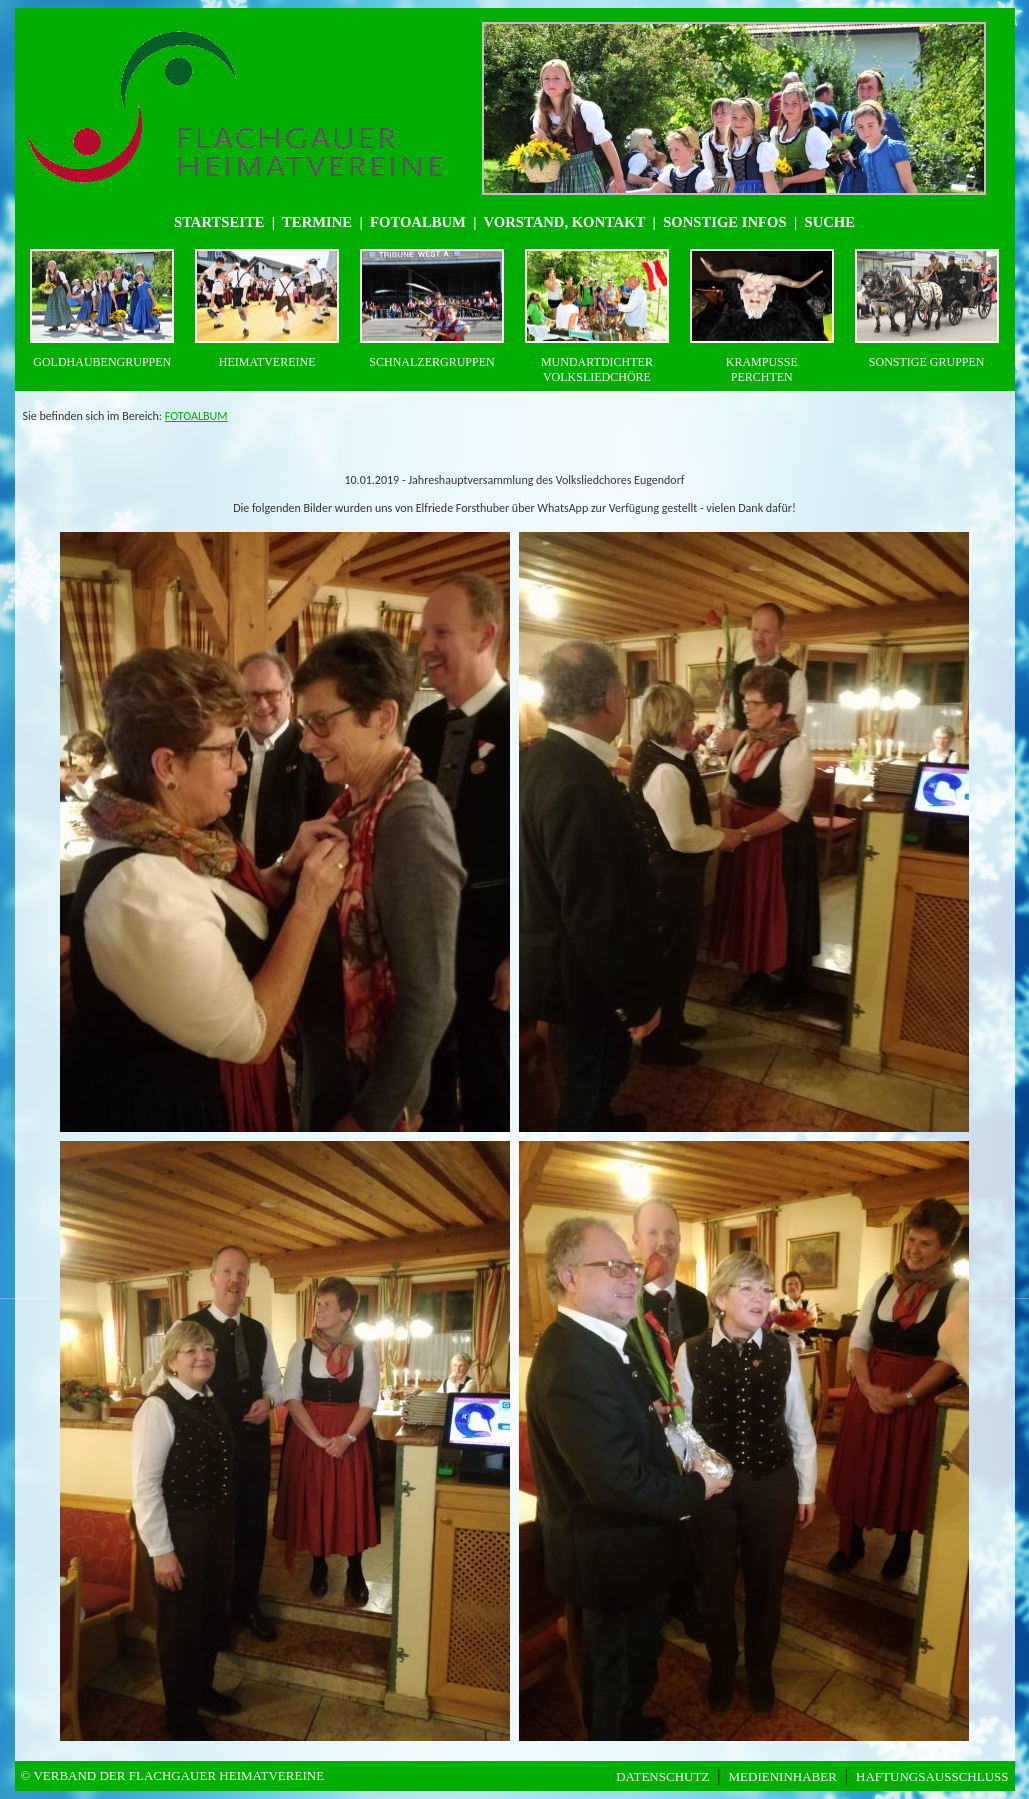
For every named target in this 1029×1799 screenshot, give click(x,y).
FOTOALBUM (196, 416)
